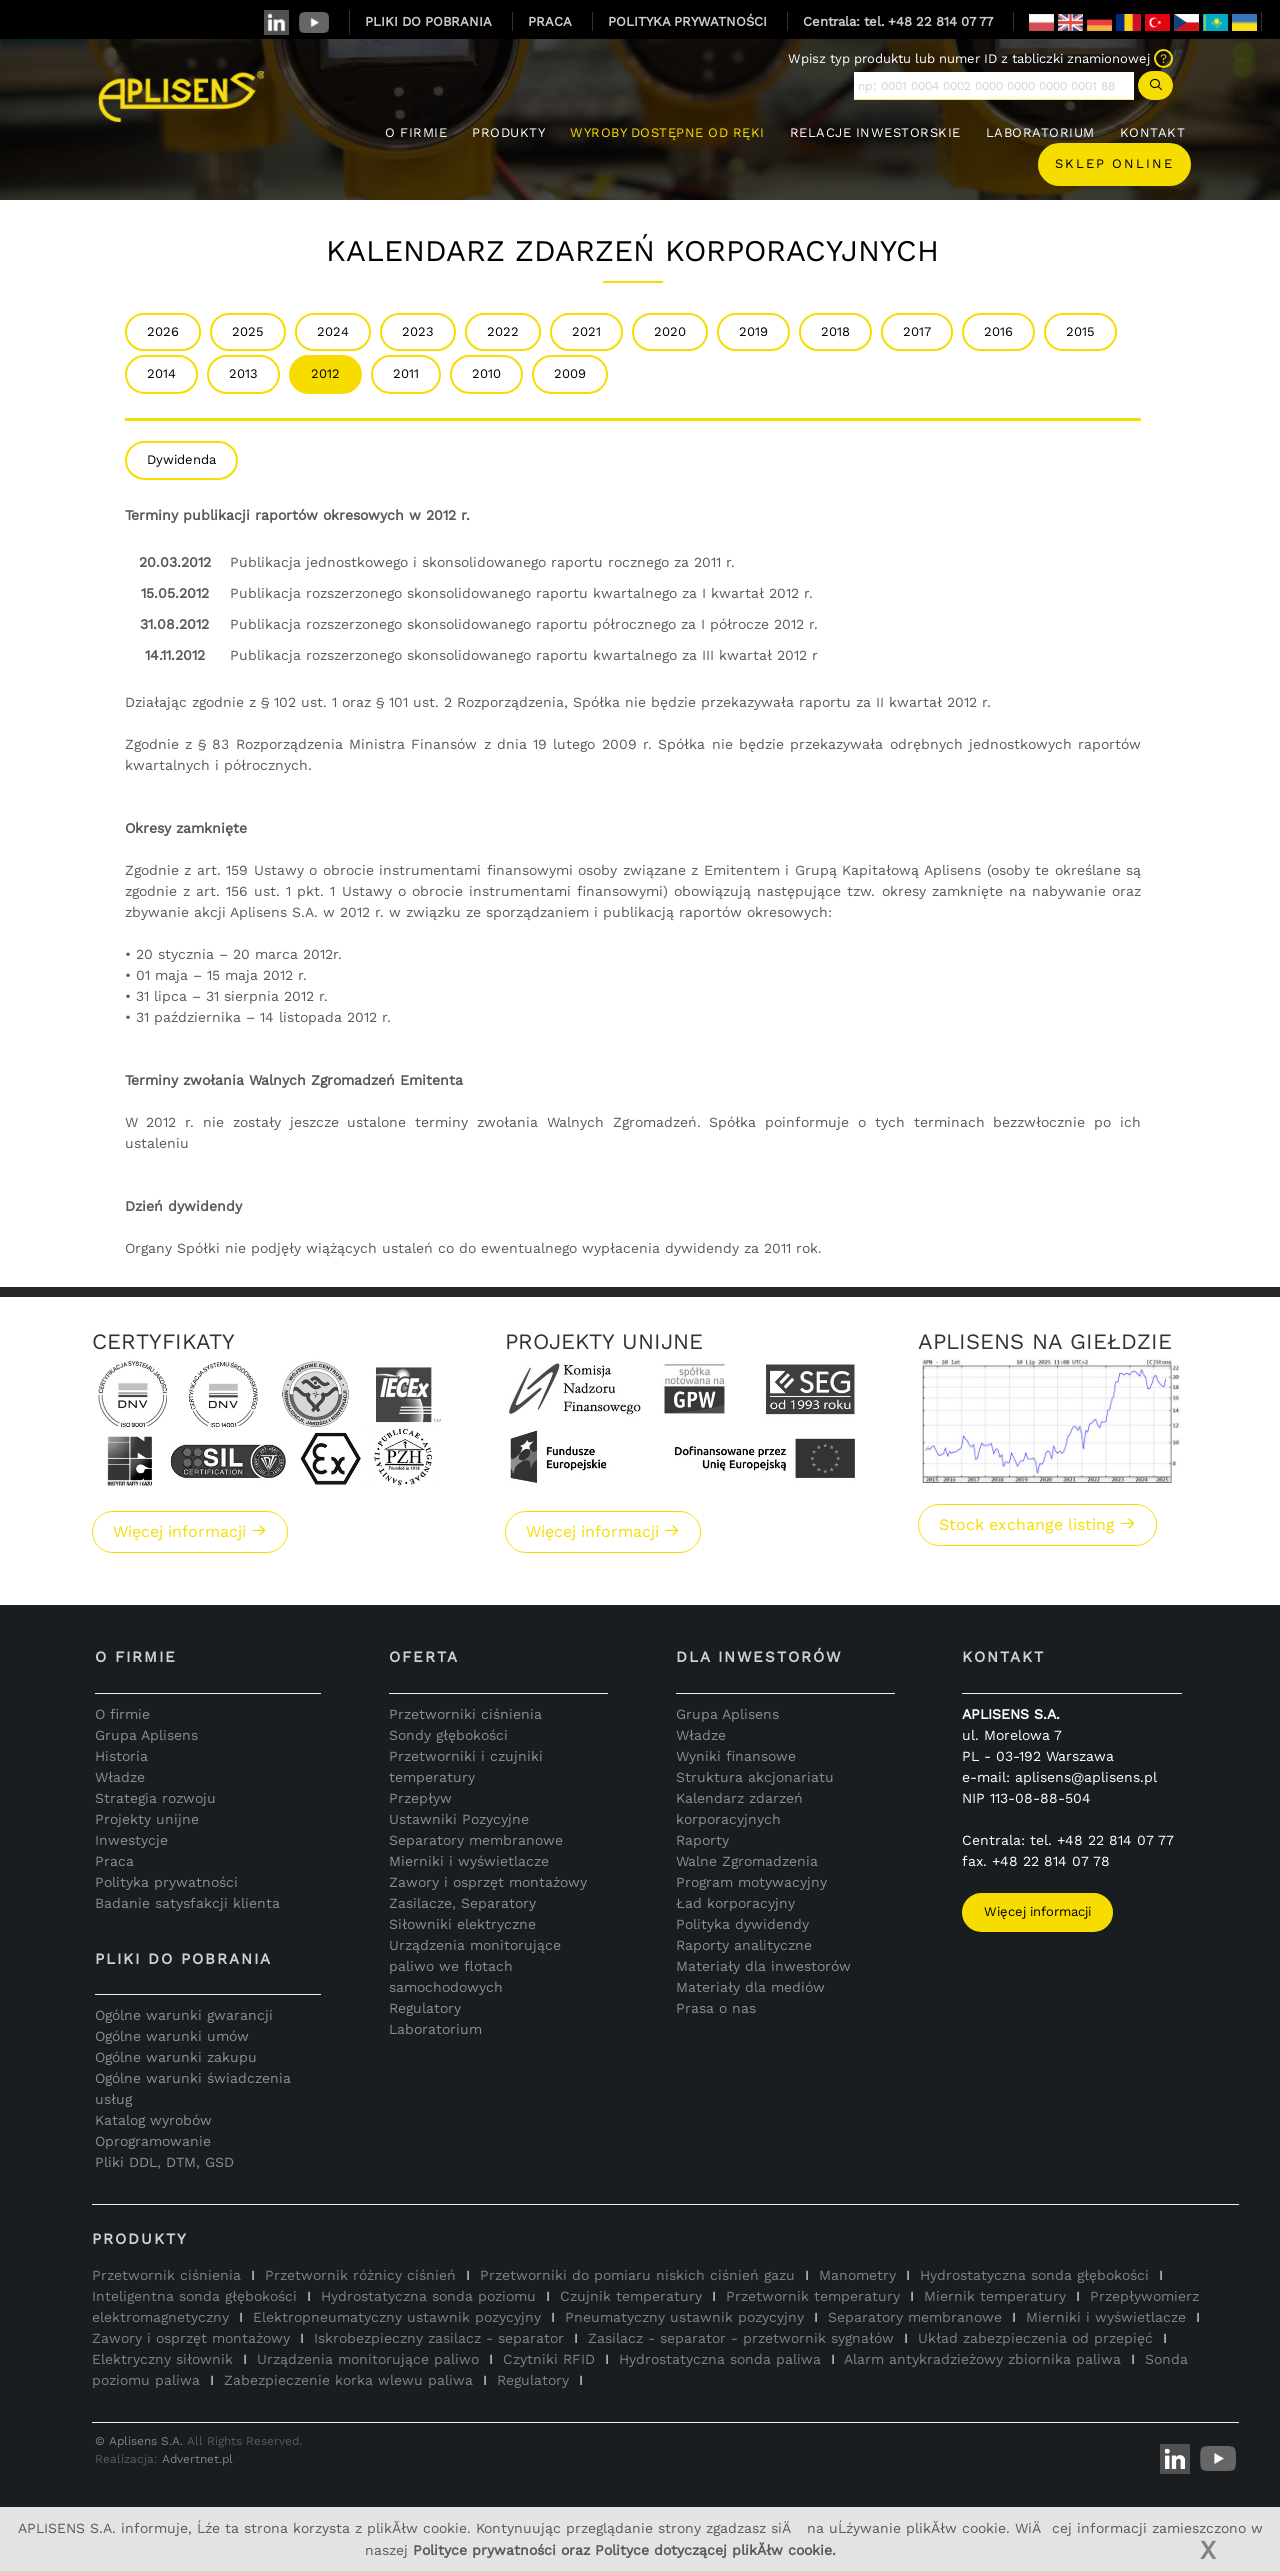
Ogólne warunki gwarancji (184, 2015)
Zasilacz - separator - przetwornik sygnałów (741, 2338)
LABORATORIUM (1040, 132)
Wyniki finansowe (736, 1756)
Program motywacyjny (751, 1882)
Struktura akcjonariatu (755, 1777)
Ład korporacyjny (735, 1903)
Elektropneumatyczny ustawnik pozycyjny (397, 2317)
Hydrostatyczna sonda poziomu (428, 2296)
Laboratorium (435, 2029)
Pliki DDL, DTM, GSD (164, 2162)
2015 (1080, 331)
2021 (586, 331)
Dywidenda (181, 459)
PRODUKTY (508, 132)
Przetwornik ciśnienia (166, 2275)
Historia (121, 1756)
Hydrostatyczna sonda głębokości (1034, 2275)
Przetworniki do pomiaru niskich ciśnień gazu (637, 2275)
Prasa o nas (716, 2008)
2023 (418, 331)
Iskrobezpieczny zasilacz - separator (439, 2338)
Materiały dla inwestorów (763, 1966)
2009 (570, 373)
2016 (998, 331)
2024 (333, 331)
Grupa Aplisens (146, 1735)
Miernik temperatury (995, 2296)
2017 (917, 331)
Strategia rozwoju (155, 1798)
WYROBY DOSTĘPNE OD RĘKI (667, 132)
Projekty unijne (147, 1819)
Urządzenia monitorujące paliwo (368, 2359)
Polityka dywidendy (742, 1924)
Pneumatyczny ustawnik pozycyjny (684, 2317)
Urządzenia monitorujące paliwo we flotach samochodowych (475, 1966)
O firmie (122, 1714)
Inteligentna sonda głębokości (194, 2296)
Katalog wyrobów (153, 2120)
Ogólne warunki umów (172, 2036)
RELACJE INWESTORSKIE (875, 132)
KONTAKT (1153, 132)
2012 (325, 373)
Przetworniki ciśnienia (465, 1714)
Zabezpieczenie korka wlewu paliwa (348, 2380)
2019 (753, 331)
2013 (243, 373)
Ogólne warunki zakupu (176, 2057)
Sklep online (1114, 163)
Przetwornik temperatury (813, 2296)
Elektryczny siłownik (162, 2359)
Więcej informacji (190, 1531)
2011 (406, 373)
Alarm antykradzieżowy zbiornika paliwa (982, 2359)
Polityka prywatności (166, 1882)
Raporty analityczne (744, 1945)
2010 (486, 373)
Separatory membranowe (476, 1840)
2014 (161, 373)
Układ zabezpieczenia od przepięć (1035, 2338)
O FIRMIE (416, 132)
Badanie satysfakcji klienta (187, 1903)
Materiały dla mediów (750, 1987)
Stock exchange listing (1037, 1524)
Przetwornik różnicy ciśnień (360, 2275)
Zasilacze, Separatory (462, 1903)
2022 (503, 331)
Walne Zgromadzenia (747, 1861)
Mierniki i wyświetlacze (469, 1861)
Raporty (702, 1840)
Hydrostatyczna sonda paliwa (720, 2359)
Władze (120, 1777)
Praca (114, 1861)
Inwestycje (131, 1840)
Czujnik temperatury (631, 2296)
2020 (670, 331)
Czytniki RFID (549, 2359)
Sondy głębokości (448, 1735)
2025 (248, 331)
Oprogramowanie (153, 2141)
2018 (835, 331)
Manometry (857, 2275)
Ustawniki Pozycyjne (459, 1819)
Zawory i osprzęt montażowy (488, 1882)
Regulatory (425, 2008)
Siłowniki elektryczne (462, 1924)
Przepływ (420, 1798)
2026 (163, 331)
